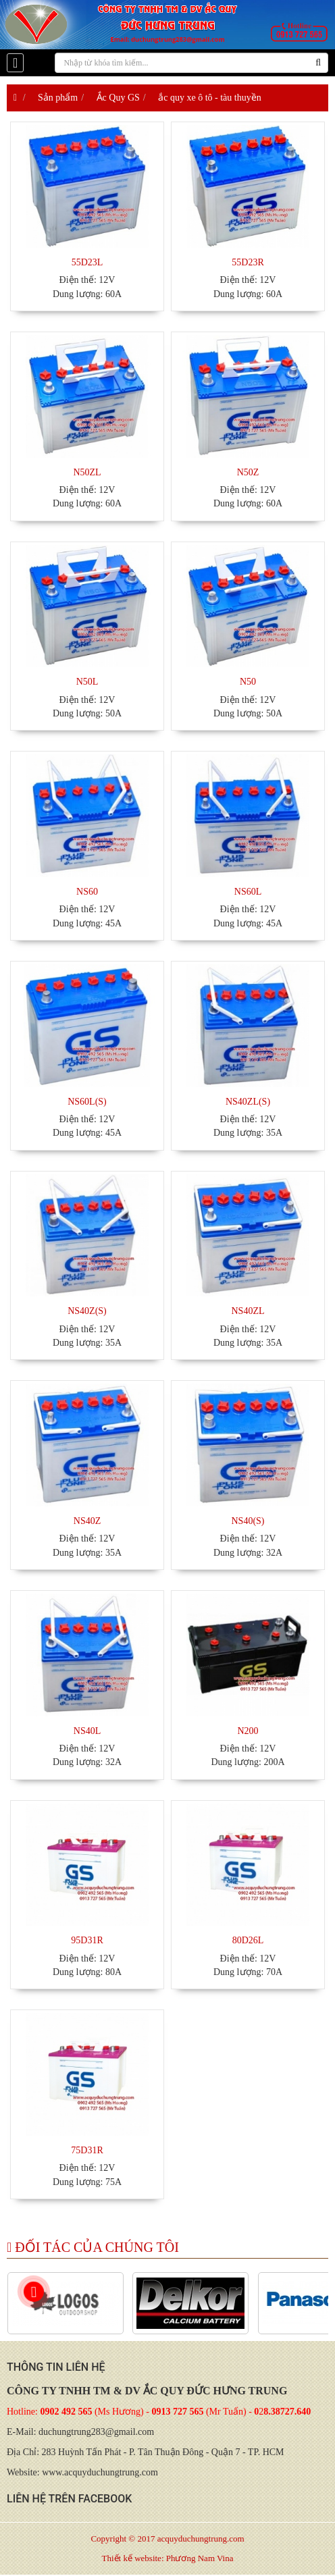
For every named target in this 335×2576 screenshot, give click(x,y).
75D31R (87, 2150)
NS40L (87, 1731)
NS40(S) (247, 1521)
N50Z (248, 472)
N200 (247, 1731)
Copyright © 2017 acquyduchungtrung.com (167, 2538)
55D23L (87, 262)
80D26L (248, 1940)
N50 (248, 682)
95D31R (87, 1940)
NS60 (87, 892)
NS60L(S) (87, 1102)
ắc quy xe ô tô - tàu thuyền (209, 98)
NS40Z (87, 1521)
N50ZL (87, 472)
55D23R (247, 262)
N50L (87, 682)
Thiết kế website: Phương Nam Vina (168, 2558)
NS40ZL (248, 1311)
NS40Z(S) (87, 1311)
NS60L (247, 892)
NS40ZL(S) (248, 1102)
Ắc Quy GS (118, 98)
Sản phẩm (58, 98)
